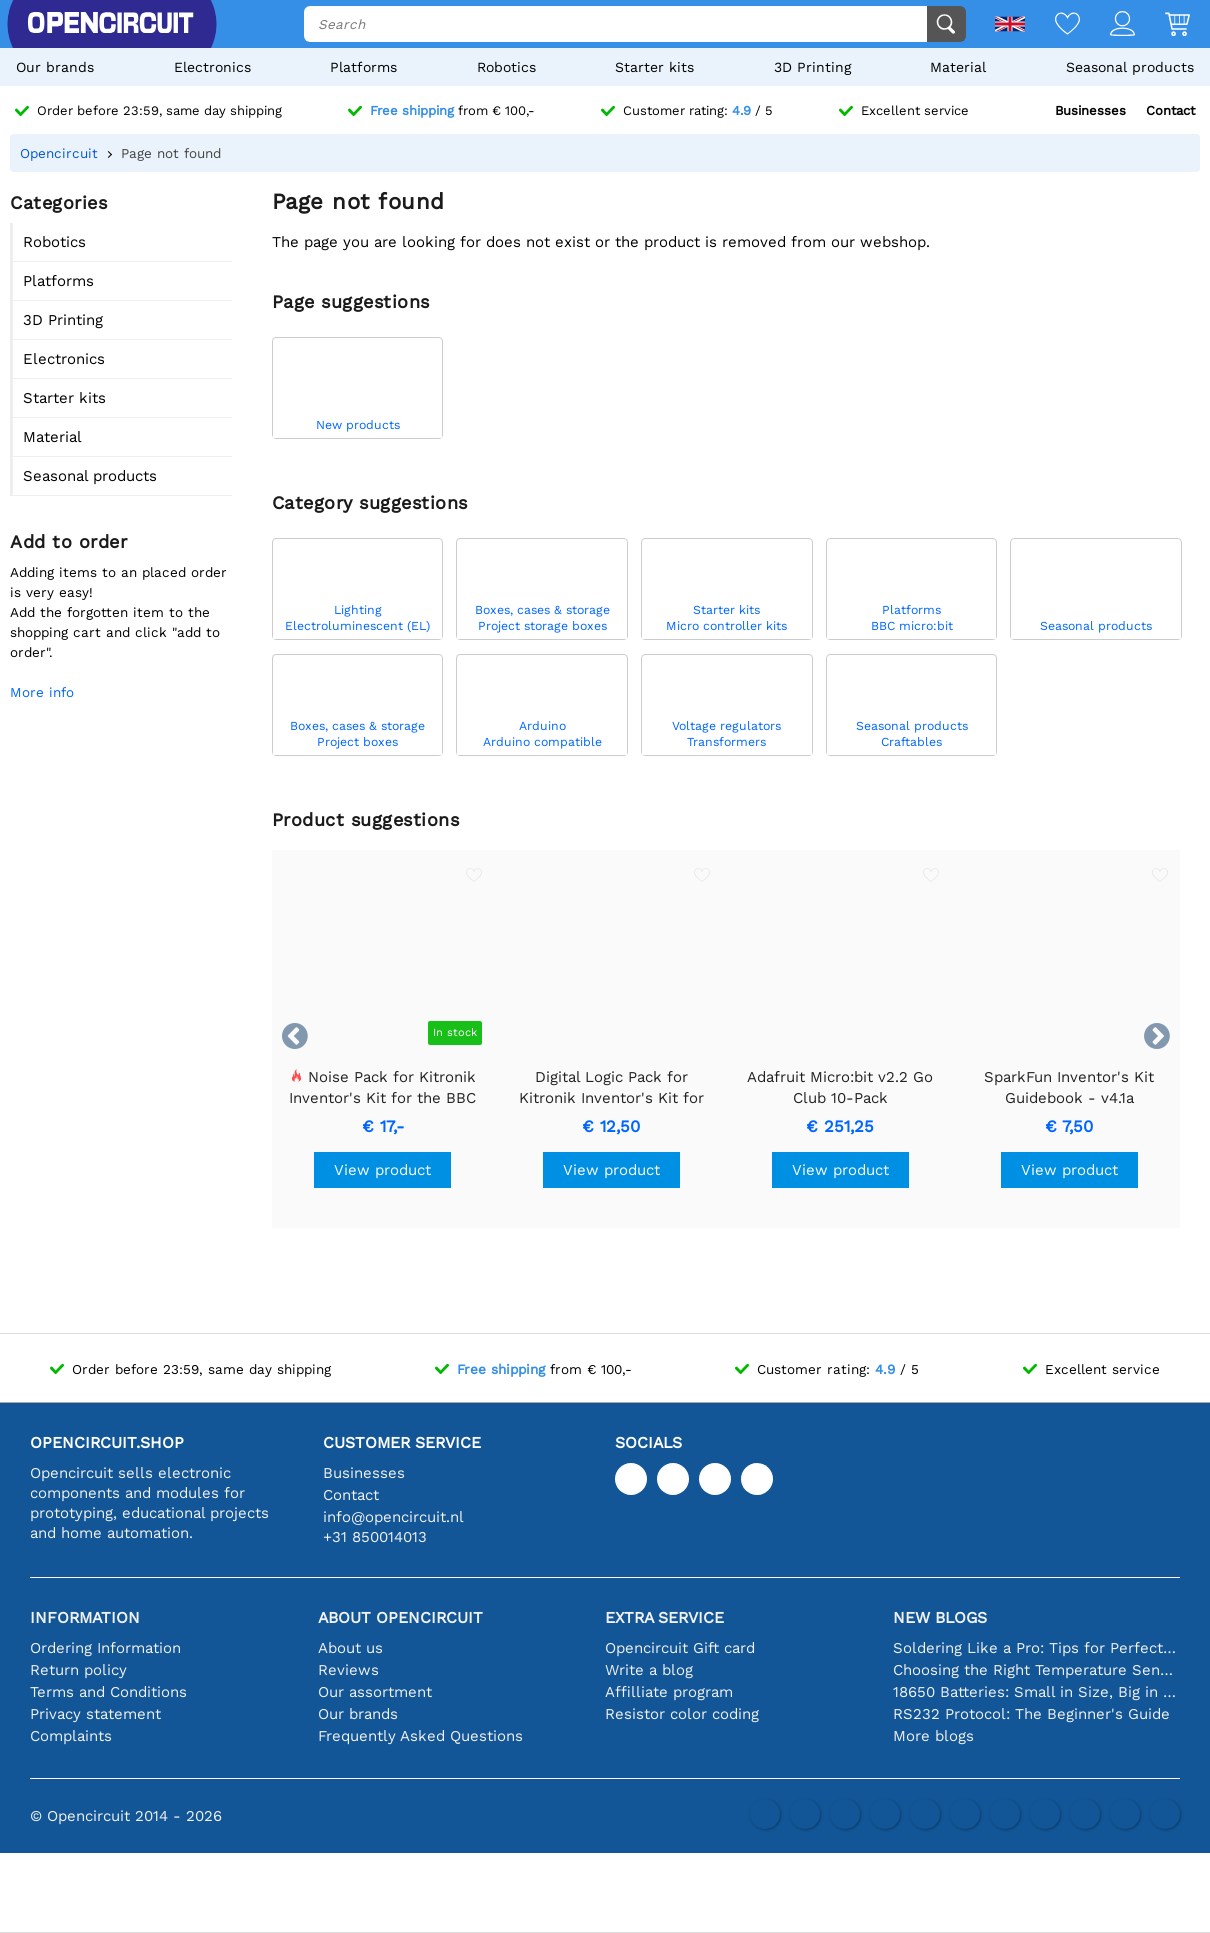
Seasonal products (1130, 67)
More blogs (933, 1736)
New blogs (940, 1617)
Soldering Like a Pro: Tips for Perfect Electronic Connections (1037, 1648)
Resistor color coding (682, 1714)
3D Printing (812, 67)
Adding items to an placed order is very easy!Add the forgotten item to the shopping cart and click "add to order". (118, 612)
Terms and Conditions (108, 1692)
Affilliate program (669, 1692)
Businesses (1090, 110)
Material (958, 67)
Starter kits (654, 67)
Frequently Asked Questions (420, 1736)
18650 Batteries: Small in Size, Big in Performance (1037, 1692)
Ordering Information (105, 1648)
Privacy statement (95, 1714)
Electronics (212, 67)
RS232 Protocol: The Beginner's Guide (1031, 1714)
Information (85, 1617)
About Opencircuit (400, 1617)
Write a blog (649, 1670)
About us (350, 1648)
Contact (1170, 110)
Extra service (664, 1617)
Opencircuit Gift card (680, 1648)
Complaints (71, 1736)
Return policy (78, 1670)
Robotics (506, 67)
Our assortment (375, 1692)
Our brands (55, 67)
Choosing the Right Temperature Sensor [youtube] (1037, 1670)
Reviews (348, 1670)
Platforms (363, 67)
